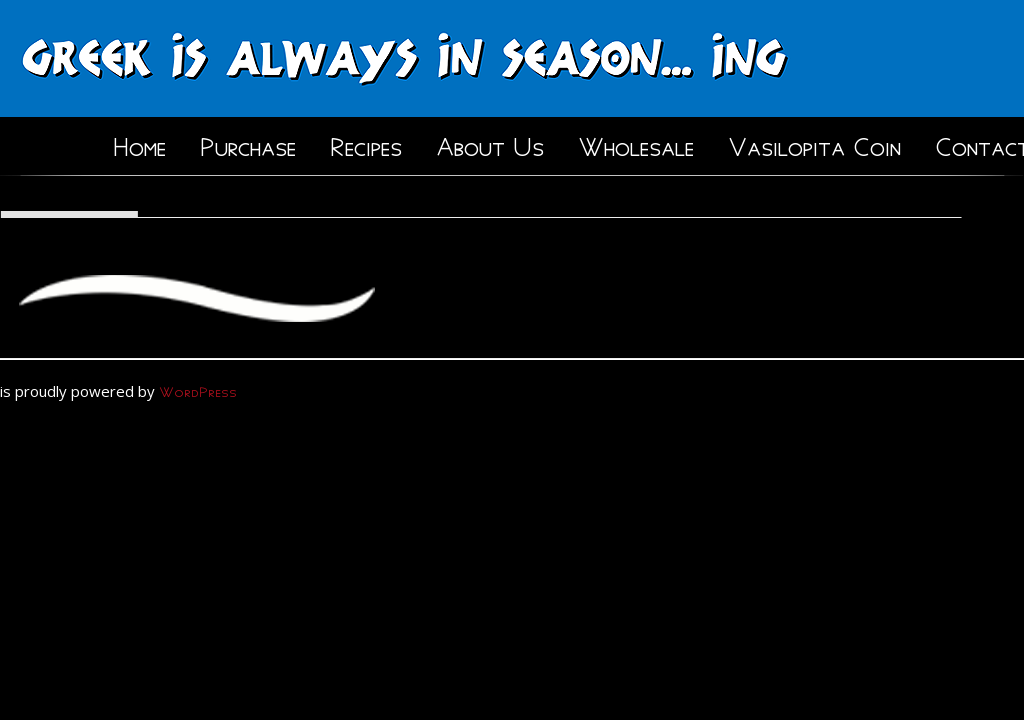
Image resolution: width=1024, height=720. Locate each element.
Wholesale (636, 143)
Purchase (248, 143)
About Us (490, 143)
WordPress (198, 389)
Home (139, 143)
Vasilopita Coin (814, 143)
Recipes (366, 143)
